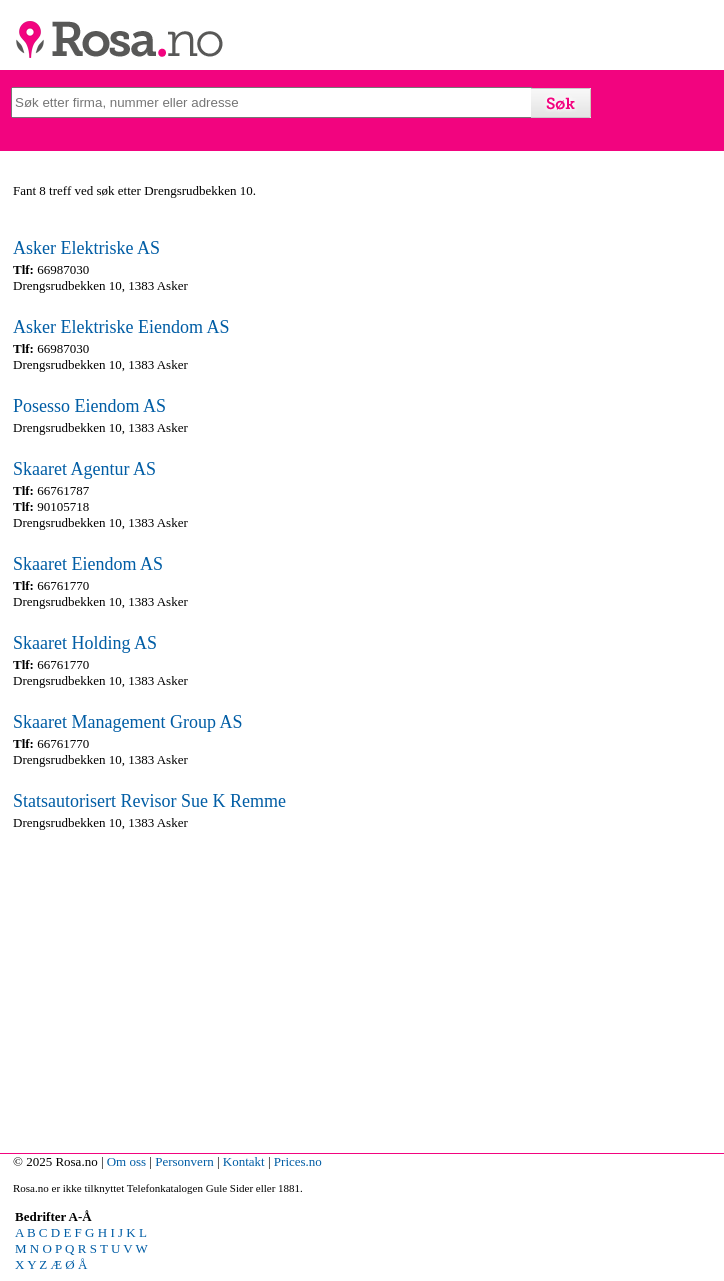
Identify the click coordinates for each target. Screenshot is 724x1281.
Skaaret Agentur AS (84, 469)
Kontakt (244, 1161)
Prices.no (298, 1161)
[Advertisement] (357, 987)
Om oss (126, 1161)
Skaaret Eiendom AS (88, 564)
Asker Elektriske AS (86, 248)
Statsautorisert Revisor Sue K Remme (149, 801)
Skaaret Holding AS (85, 643)
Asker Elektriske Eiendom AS (121, 327)
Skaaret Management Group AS (127, 722)
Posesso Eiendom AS (89, 406)
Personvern (184, 1161)
